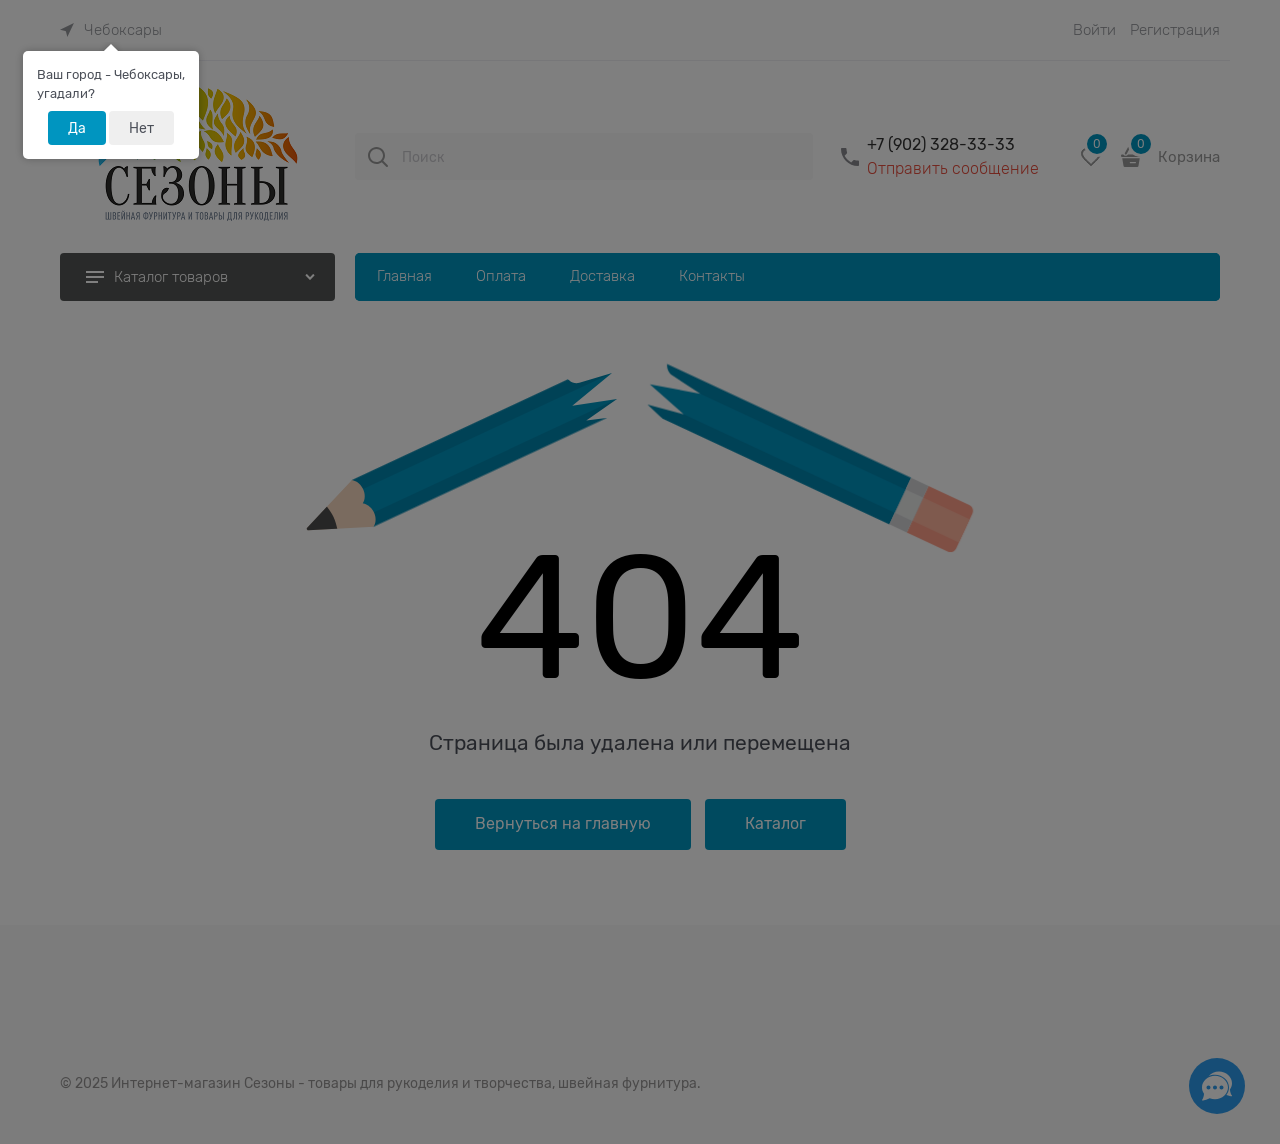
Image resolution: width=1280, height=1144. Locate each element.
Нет (141, 128)
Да (77, 128)
